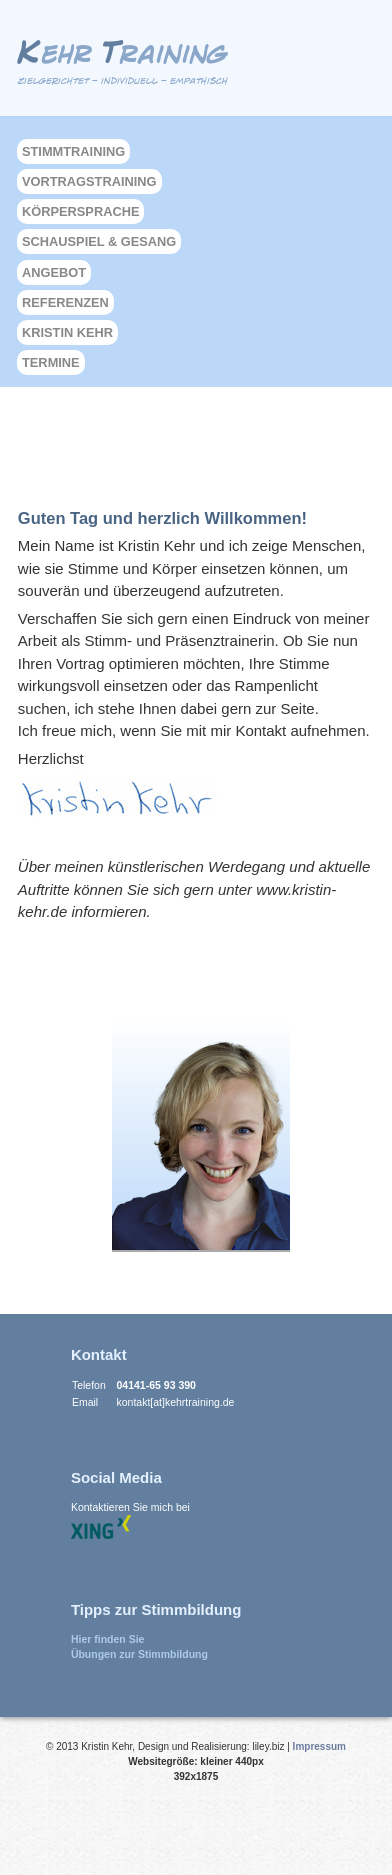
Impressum (319, 1746)
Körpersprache (80, 211)
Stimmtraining (73, 151)
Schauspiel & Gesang (99, 241)
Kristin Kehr (67, 332)
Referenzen (65, 302)
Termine (51, 362)
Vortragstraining (89, 181)
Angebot (54, 272)
